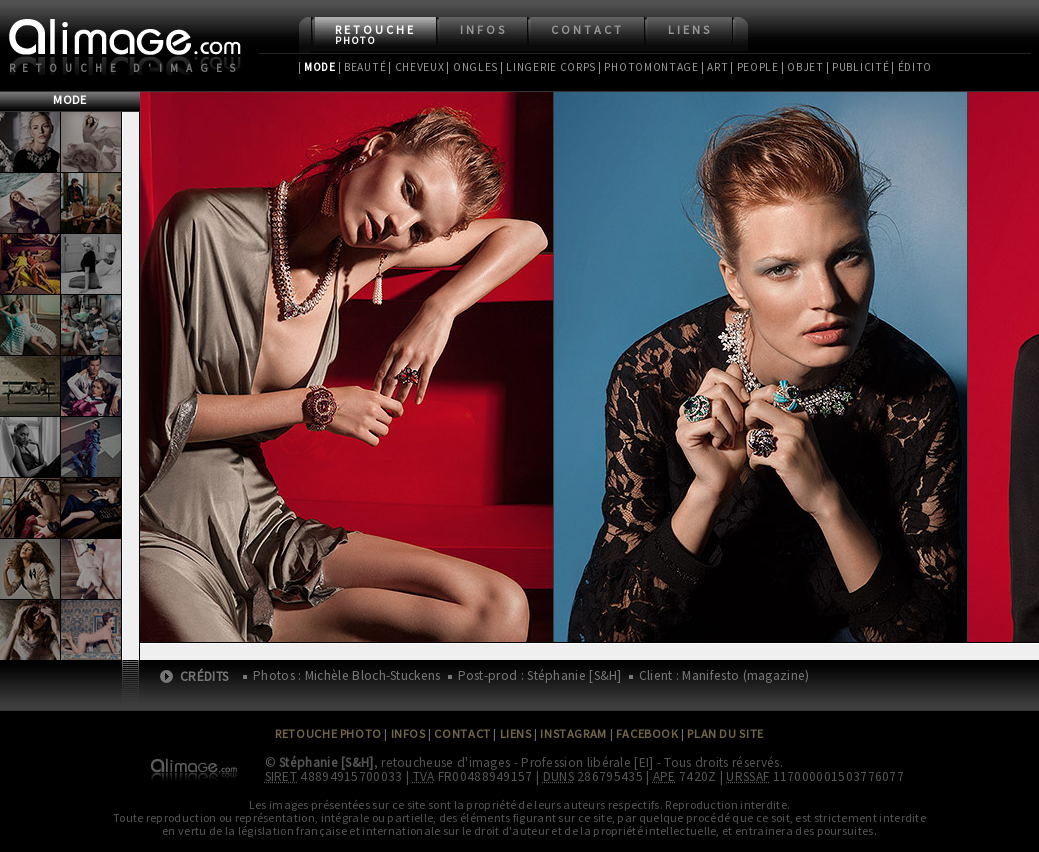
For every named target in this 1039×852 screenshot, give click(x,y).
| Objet (802, 67)
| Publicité (858, 67)
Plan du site (725, 733)
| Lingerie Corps (548, 67)
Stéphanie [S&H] (326, 762)
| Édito (911, 67)
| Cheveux (416, 67)
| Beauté (362, 67)
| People (754, 67)
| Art (714, 67)
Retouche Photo (328, 733)
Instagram (573, 733)
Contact (587, 29)
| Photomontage (648, 67)
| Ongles (472, 67)
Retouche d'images (126, 68)
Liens (690, 29)
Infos (483, 29)
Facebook (647, 733)
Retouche (375, 34)
